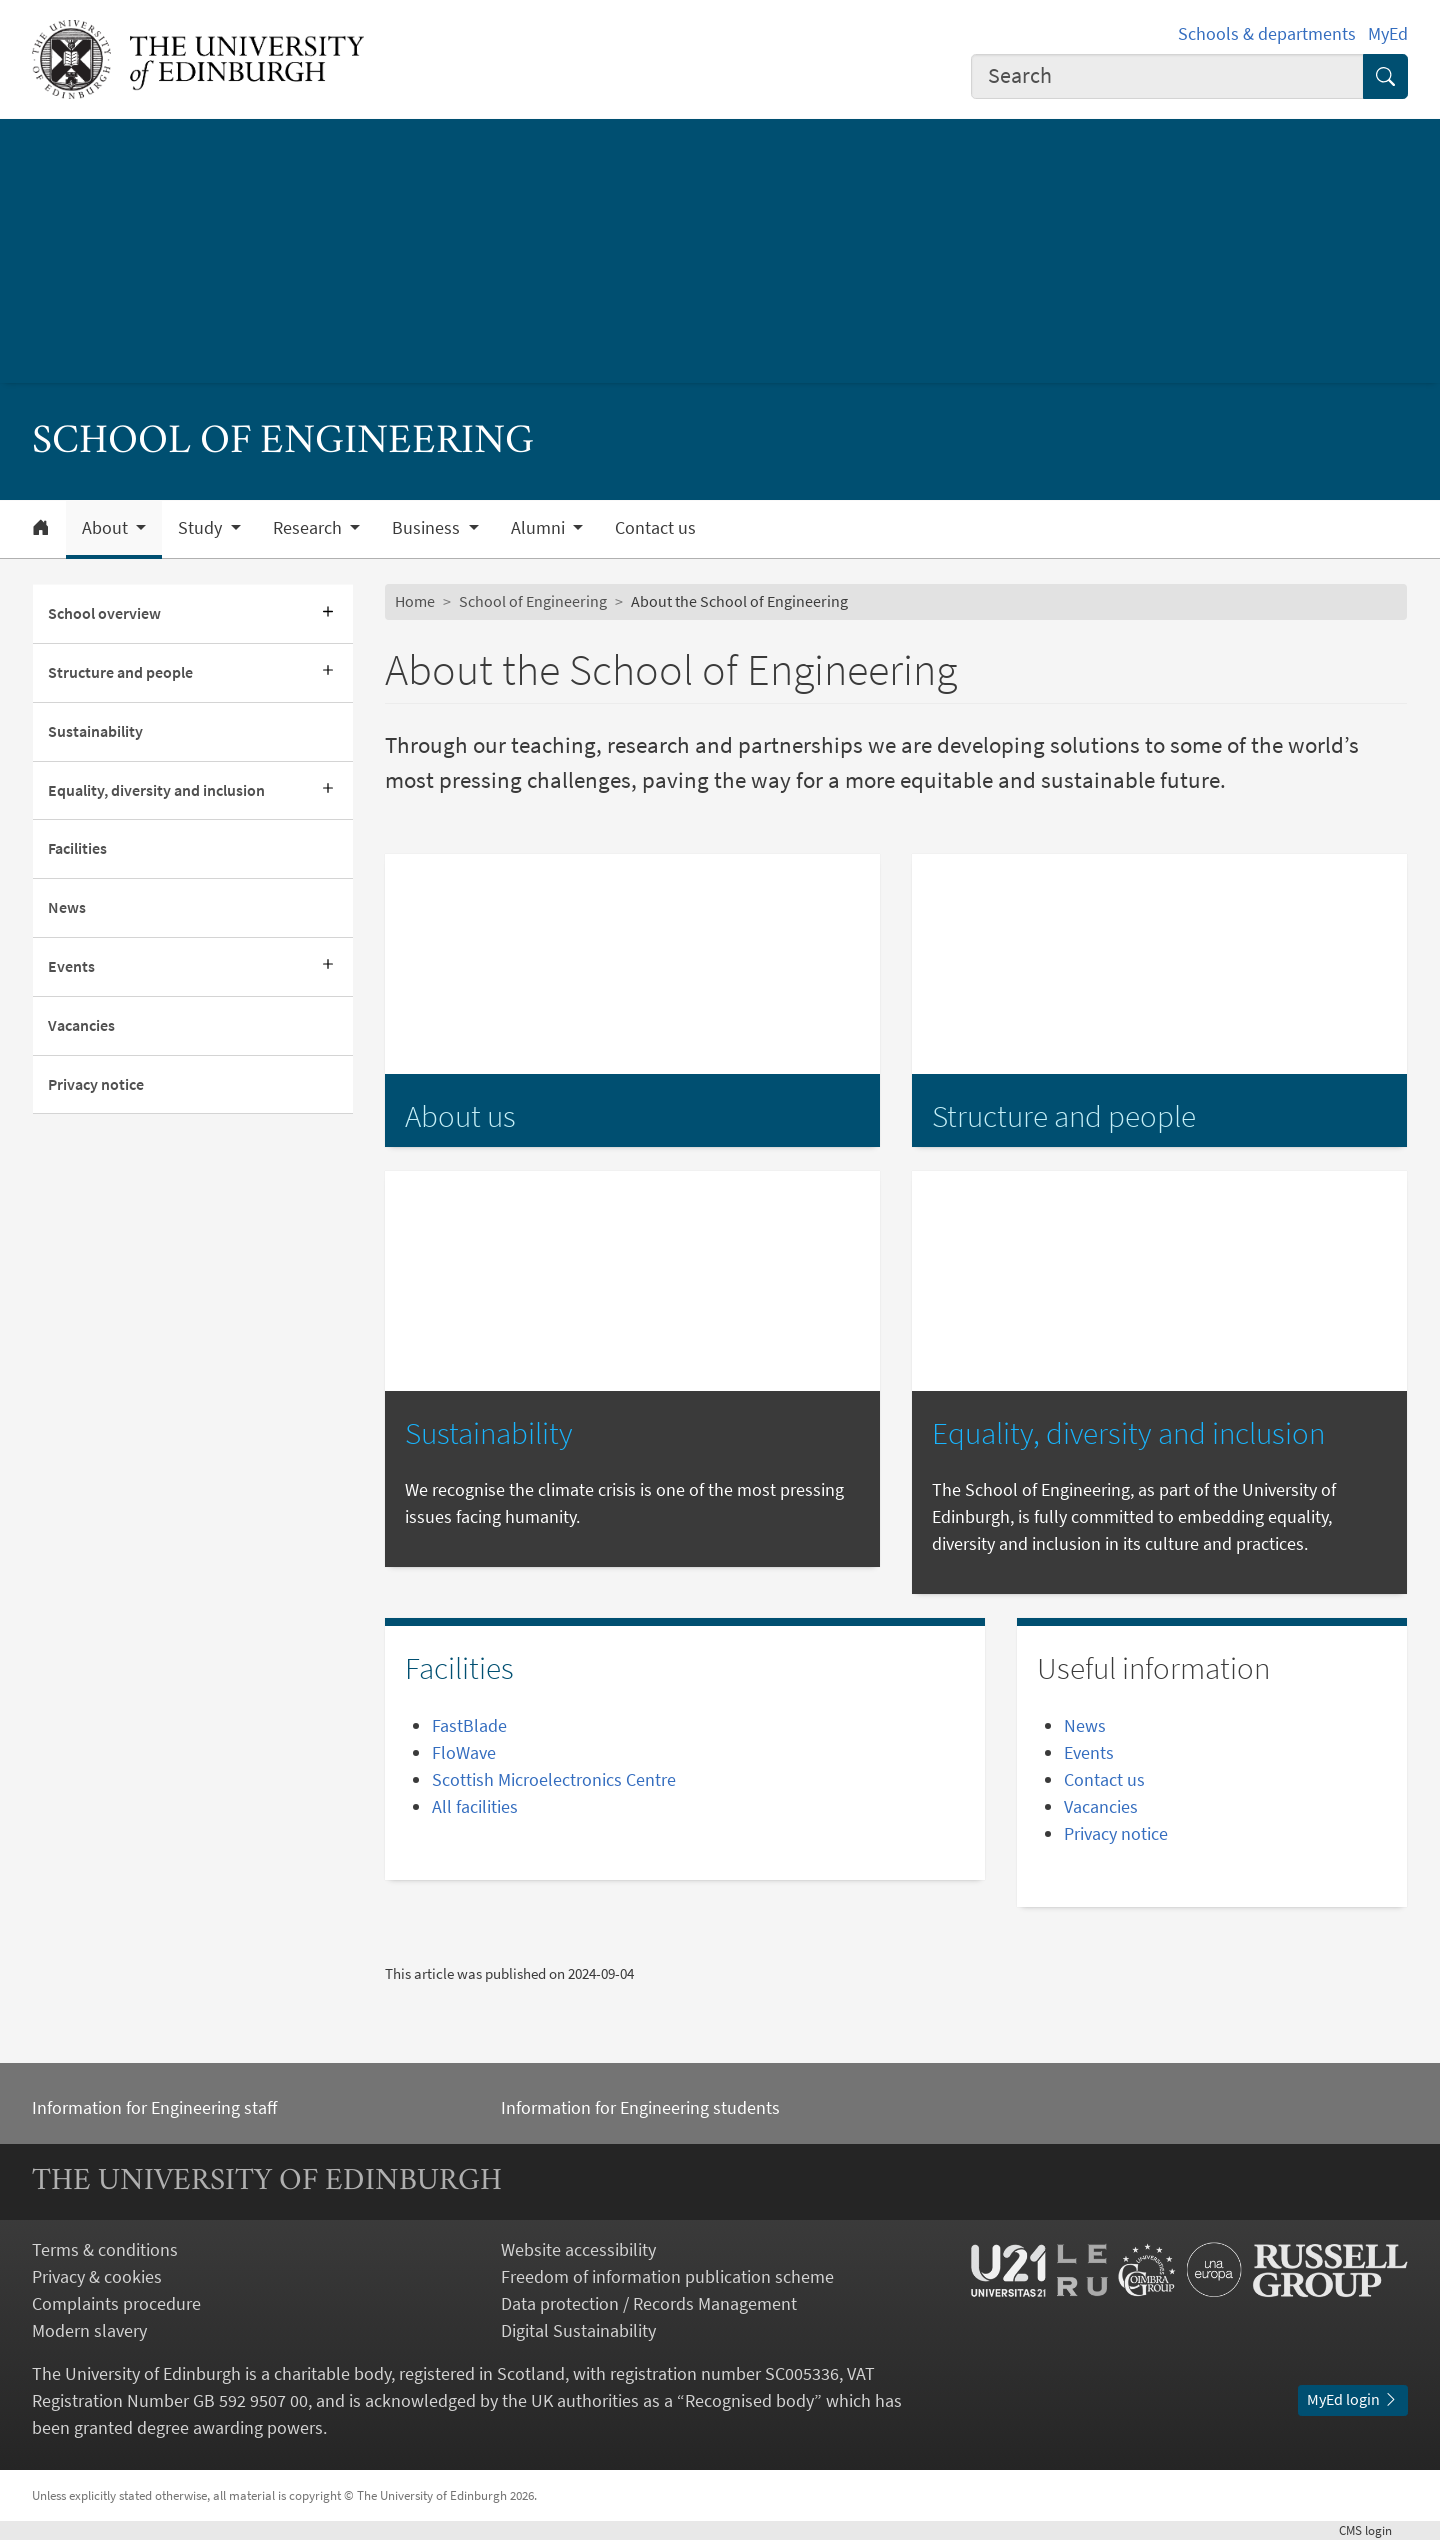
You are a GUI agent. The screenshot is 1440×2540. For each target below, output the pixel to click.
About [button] (107, 528)
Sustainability (95, 731)
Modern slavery (89, 2330)
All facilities (475, 1806)
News (67, 907)
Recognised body (749, 2400)
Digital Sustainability (578, 2330)
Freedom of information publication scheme (667, 2276)
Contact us (655, 528)
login (1373, 2530)
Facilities (77, 848)
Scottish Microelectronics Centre (554, 1779)
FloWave (464, 1752)
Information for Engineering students (640, 2107)
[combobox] (1168, 76)
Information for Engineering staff (154, 2107)
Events (71, 966)
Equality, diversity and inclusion (156, 790)
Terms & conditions (105, 2249)
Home (415, 601)
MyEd (1388, 33)
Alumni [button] (540, 528)
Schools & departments (1267, 33)
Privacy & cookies (97, 2276)
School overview (104, 613)
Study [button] (202, 528)
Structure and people (120, 672)
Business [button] (428, 528)
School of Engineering (533, 601)
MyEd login (1353, 2399)
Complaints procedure (116, 2303)
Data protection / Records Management (649, 2303)
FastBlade (469, 1725)
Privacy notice (96, 1084)
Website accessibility (578, 2249)
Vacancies (81, 1025)
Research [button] (309, 528)
